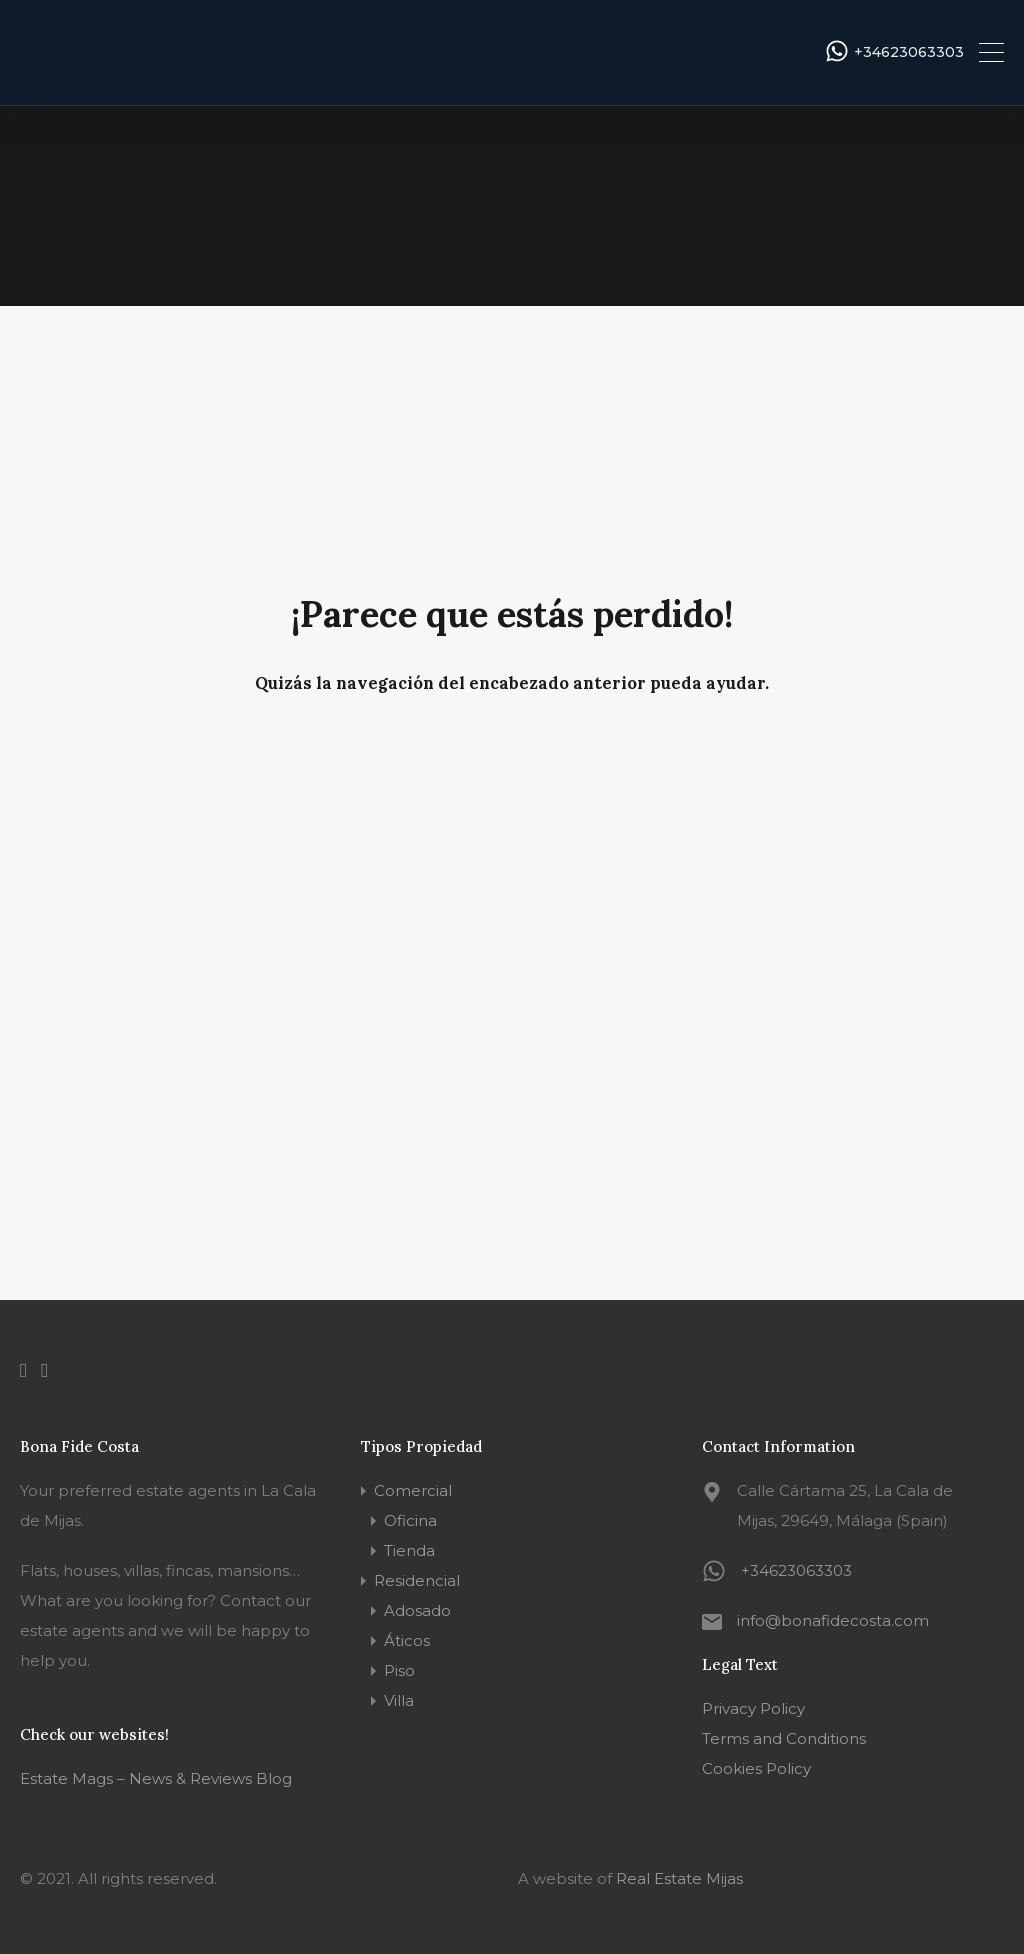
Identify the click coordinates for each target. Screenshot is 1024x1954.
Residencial (417, 1580)
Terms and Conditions (784, 1738)
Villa (399, 1700)
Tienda (409, 1550)
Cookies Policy (756, 1768)
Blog (272, 1778)
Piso (399, 1670)
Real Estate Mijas (679, 1878)
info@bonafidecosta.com (833, 1620)
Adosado (417, 1610)
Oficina (410, 1520)
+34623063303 (909, 52)
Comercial (413, 1490)
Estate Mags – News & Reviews (136, 1778)
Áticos (407, 1640)
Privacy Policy (753, 1708)
